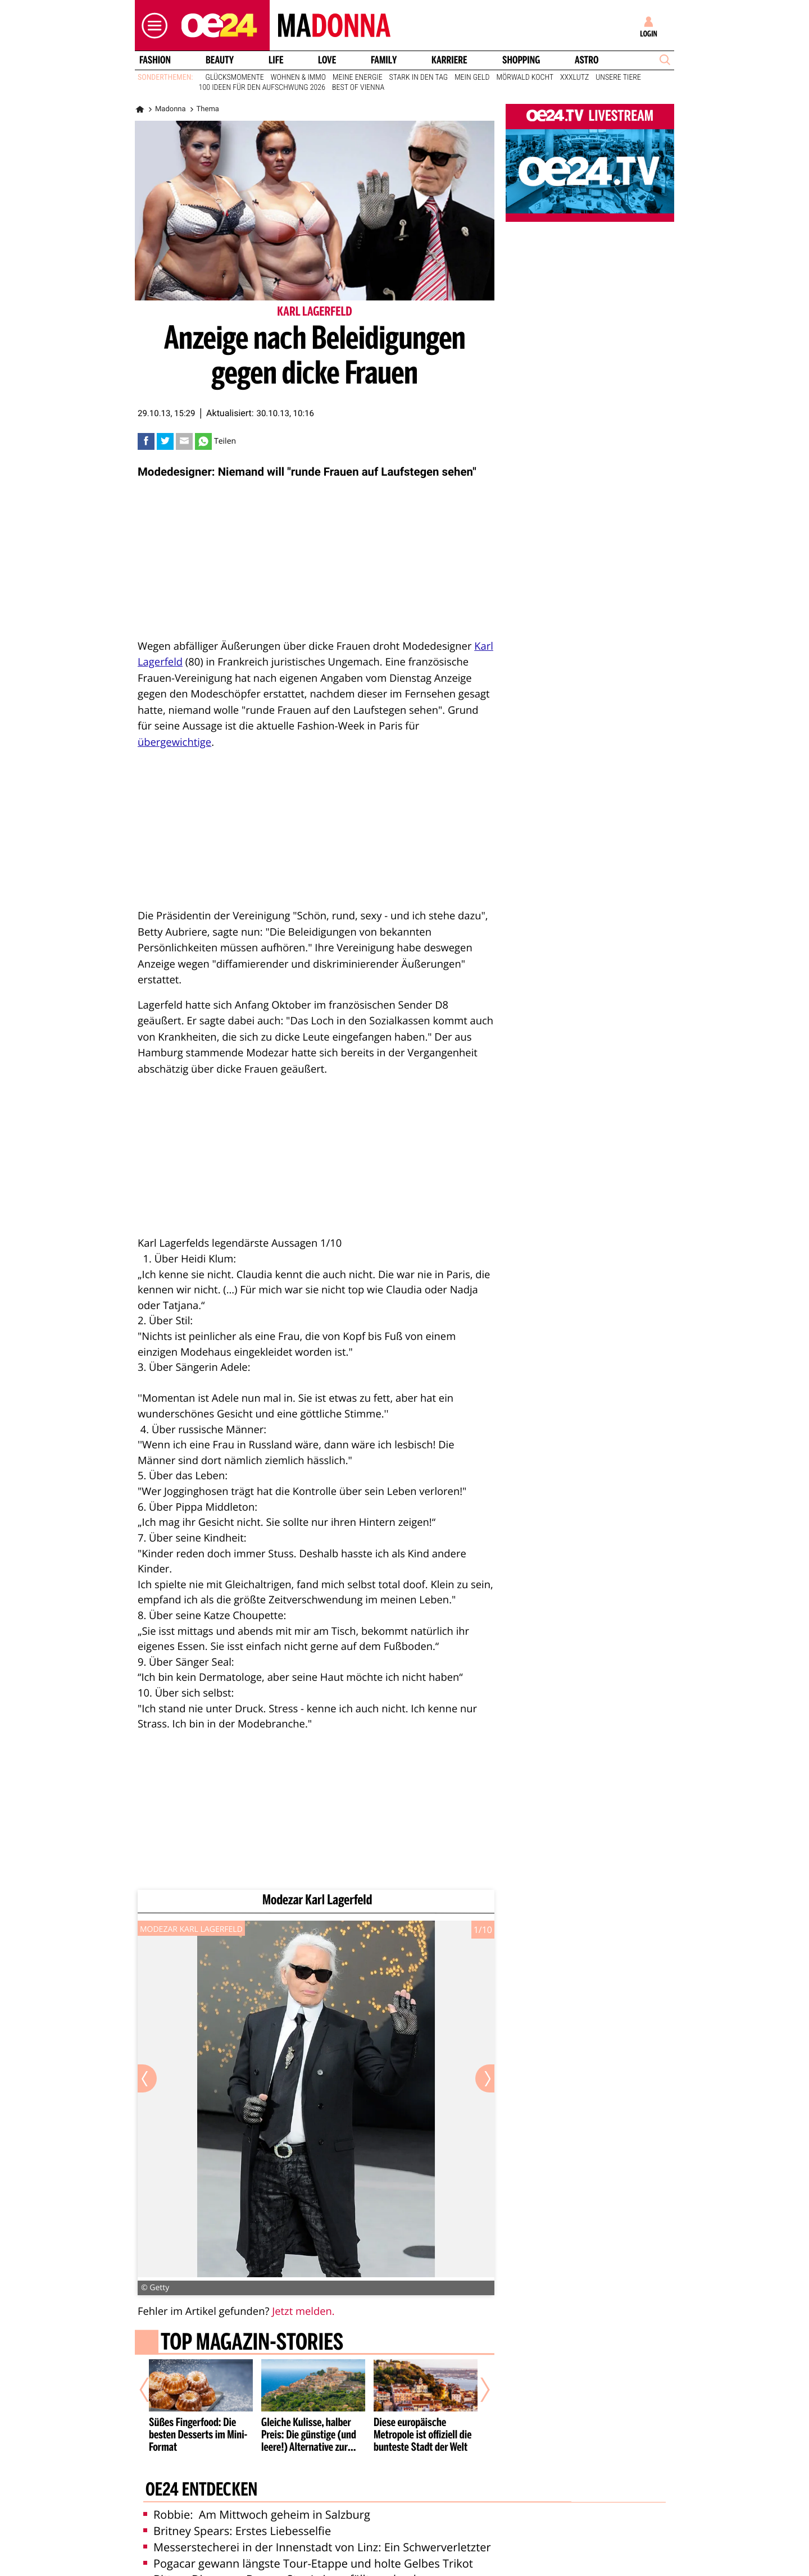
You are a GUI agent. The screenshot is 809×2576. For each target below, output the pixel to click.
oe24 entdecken (201, 2491)
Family (384, 60)
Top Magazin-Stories (252, 2343)
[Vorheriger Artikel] (152, 2389)
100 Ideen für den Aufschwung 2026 (262, 87)
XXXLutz (574, 77)
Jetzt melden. (303, 2311)
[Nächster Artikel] (477, 2389)
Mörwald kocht (525, 77)
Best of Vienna (358, 87)
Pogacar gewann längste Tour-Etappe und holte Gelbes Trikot (308, 2563)
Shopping (521, 60)
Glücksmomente (235, 77)
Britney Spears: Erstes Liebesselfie (237, 2530)
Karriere (449, 60)
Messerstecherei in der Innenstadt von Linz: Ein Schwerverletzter (317, 2547)
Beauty (220, 60)
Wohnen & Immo (298, 77)
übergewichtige (174, 742)
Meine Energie (358, 77)
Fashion (155, 60)
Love (327, 60)
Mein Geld (472, 77)
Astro (586, 60)
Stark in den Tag (418, 77)
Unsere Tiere (618, 77)
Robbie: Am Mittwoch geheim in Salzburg (256, 2514)
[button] (152, 25)
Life (276, 60)
